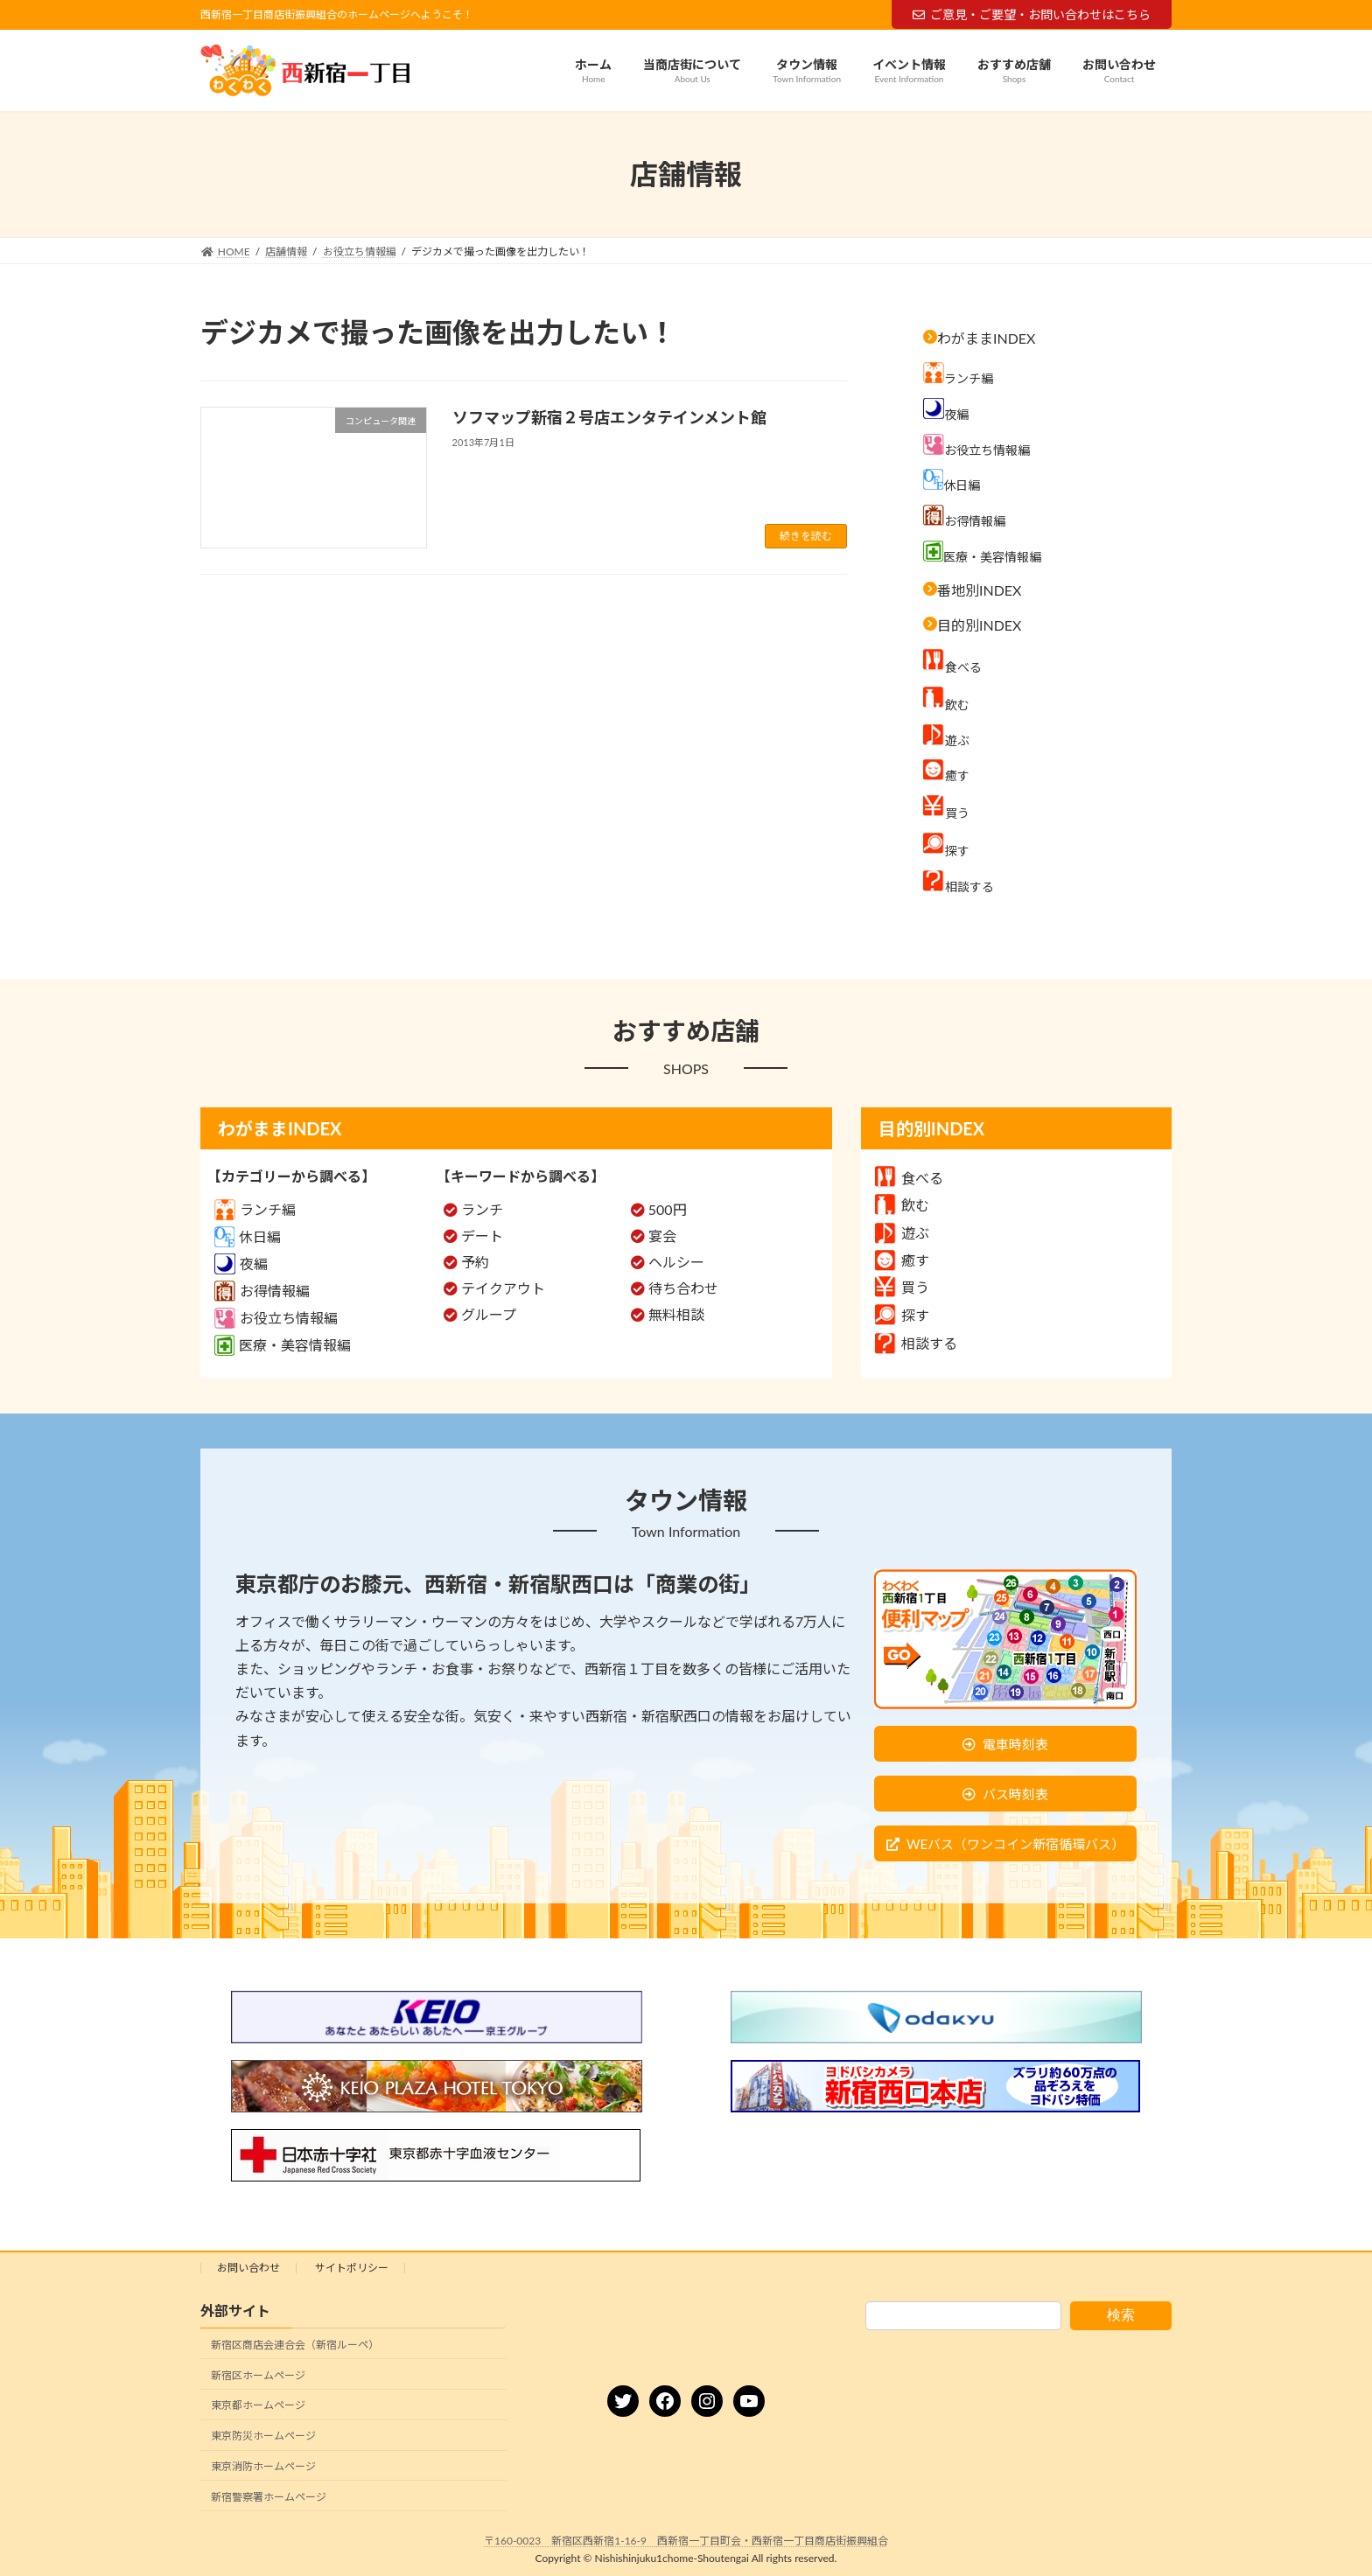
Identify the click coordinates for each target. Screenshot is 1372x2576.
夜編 (241, 1263)
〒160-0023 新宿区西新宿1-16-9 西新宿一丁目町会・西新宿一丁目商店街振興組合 (686, 2540)
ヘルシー (676, 1261)
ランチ (482, 1209)
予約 (475, 1261)
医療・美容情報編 (282, 1345)
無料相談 (676, 1314)
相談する (916, 1343)
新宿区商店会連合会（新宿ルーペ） (295, 2344)
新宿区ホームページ (258, 2375)
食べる (909, 1177)
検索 (1121, 2314)
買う (902, 1287)
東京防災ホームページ (263, 2435)
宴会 (662, 1235)
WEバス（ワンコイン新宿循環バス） (1015, 1844)
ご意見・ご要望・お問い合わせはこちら (1032, 14)
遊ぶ (902, 1233)
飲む (902, 1205)
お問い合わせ (248, 2267)
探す (902, 1315)
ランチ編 (255, 1209)
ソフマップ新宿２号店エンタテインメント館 (619, 417)
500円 (667, 1209)
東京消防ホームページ (263, 2466)
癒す (902, 1260)
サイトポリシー (351, 2267)
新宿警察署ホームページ (268, 2496)
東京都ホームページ (258, 2405)
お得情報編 (262, 1290)
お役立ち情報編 (276, 1317)
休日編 (247, 1236)
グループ (488, 1314)
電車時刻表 (1015, 1744)
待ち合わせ (683, 1288)
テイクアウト (503, 1288)
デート (482, 1235)
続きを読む (806, 535)
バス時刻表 (1015, 1794)
